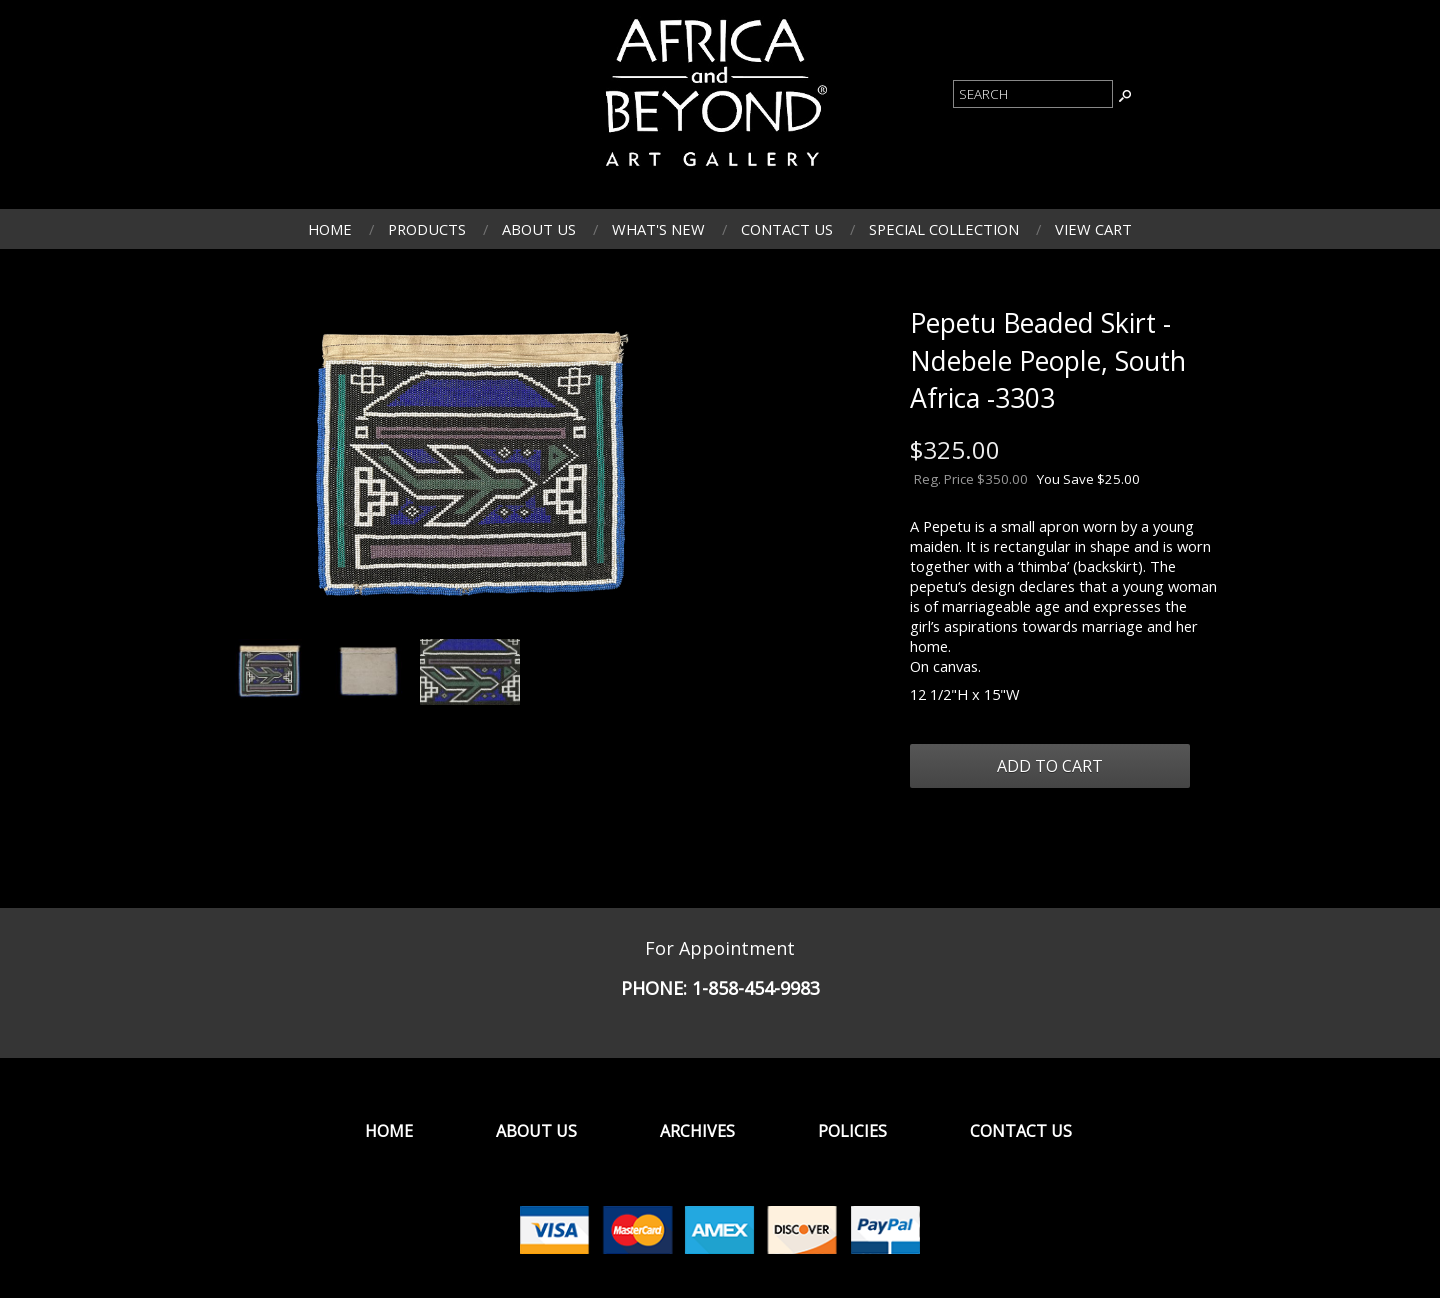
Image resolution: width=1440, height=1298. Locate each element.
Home (330, 229)
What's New (658, 229)
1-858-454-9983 (756, 988)
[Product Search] (1033, 94)
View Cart (1093, 229)
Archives (697, 1131)
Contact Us (787, 229)
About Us (539, 229)
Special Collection (944, 229)
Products (427, 229)
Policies (852, 1131)
